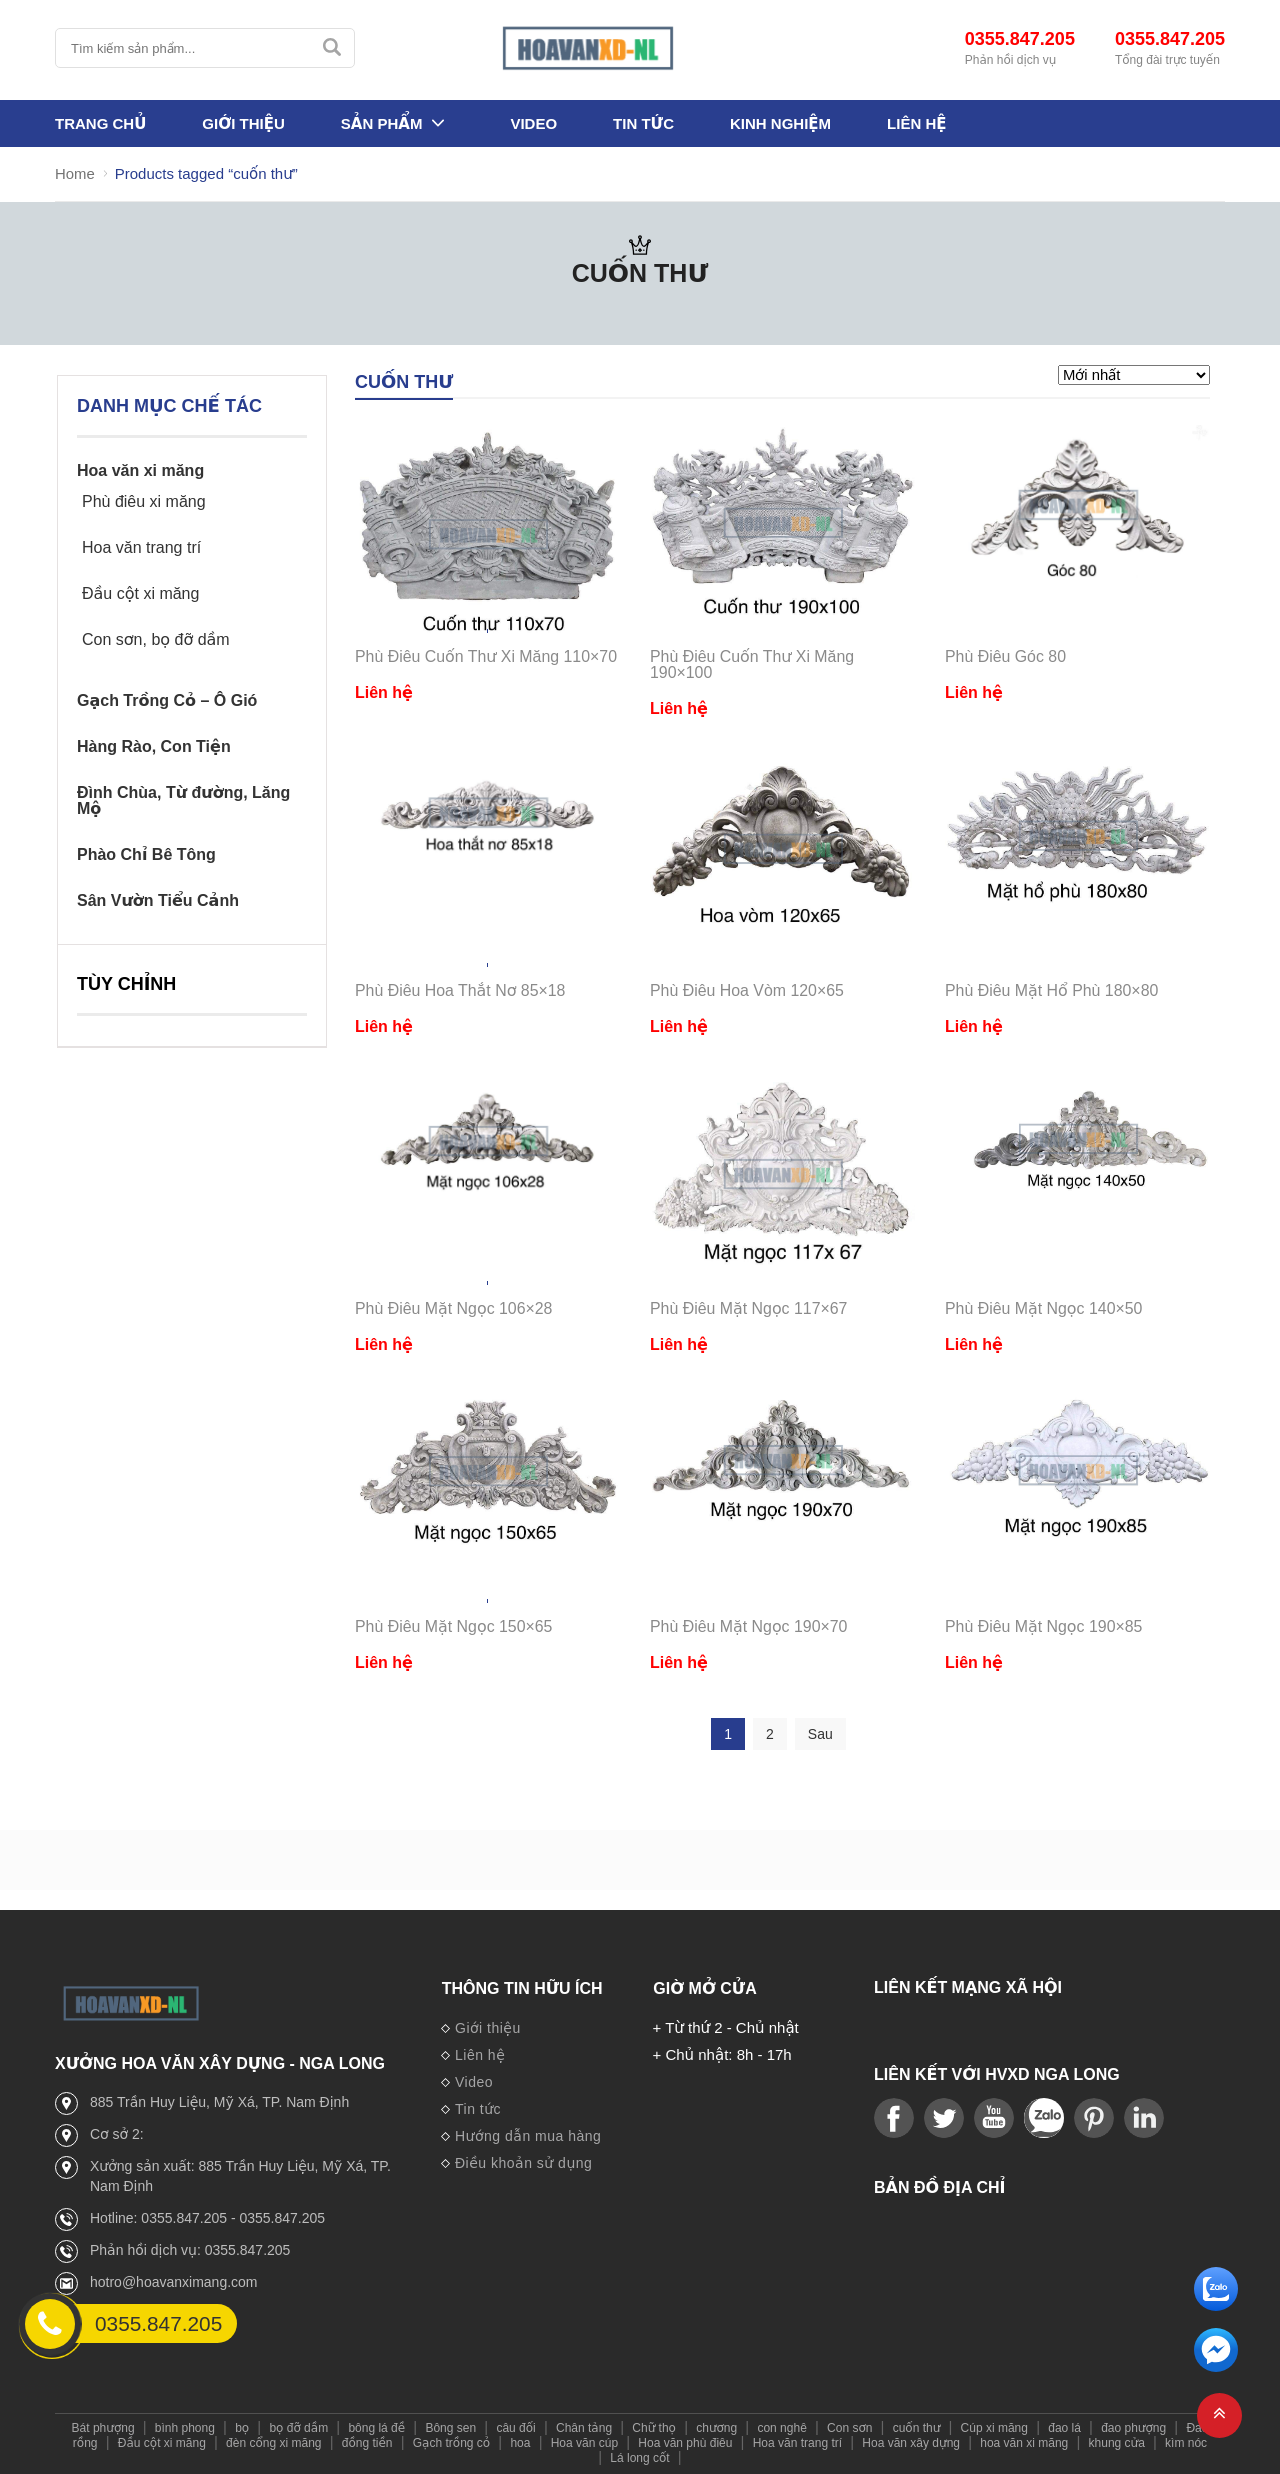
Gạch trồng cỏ (451, 2443)
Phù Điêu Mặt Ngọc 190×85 (1044, 1626)
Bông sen (450, 2428)
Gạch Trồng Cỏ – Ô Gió (167, 701)
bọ (242, 2428)
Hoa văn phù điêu (685, 2443)
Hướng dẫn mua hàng (521, 2137)
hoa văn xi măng (1024, 2443)
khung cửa (1117, 2443)
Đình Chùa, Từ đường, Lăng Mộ (183, 801)
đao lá (1064, 2428)
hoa (520, 2443)
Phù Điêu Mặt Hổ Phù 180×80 (1052, 990)
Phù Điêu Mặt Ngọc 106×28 (454, 1308)
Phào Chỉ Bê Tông (146, 855)
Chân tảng (584, 2428)
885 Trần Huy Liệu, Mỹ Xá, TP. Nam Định (219, 2102)
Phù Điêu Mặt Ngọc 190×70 (749, 1626)
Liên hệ (916, 124)
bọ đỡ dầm (298, 2428)
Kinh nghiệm (780, 124)
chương (716, 2428)
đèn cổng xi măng (273, 2443)
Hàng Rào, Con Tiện (154, 747)
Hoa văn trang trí (141, 548)
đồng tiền (367, 2443)
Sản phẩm (382, 124)
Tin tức (643, 124)
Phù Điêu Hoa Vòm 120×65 (747, 990)
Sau (820, 1734)
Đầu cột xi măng (140, 594)
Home (75, 174)
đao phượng (1133, 2428)
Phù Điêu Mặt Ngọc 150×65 (454, 1626)
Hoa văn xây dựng (911, 2443)
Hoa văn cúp (584, 2443)
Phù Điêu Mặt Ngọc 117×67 (749, 1308)
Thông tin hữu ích (521, 1988)
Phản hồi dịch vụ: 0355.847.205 (190, 2250)
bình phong (185, 2428)
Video (533, 124)
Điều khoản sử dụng (516, 2164)
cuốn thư (917, 2428)
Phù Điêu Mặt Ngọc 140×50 (1044, 1308)
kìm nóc (1186, 2443)
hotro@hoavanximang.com (174, 2282)
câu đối (515, 2428)
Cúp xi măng (994, 2428)
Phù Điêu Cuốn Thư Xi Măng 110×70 (487, 656)
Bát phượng (103, 2428)
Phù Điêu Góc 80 (1006, 656)
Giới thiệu (243, 124)
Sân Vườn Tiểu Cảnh (158, 901)
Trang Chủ (100, 124)
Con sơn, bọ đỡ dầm (156, 640)
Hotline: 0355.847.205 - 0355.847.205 (207, 2218)
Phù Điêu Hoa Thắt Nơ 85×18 (461, 990)
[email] (1216, 2366)
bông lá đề (376, 2428)
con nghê (781, 2428)
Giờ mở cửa (705, 1988)
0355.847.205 (1020, 40)
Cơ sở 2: (117, 2134)
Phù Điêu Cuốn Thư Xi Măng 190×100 (753, 664)
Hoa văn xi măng (140, 471)
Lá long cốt (639, 2458)
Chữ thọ (654, 2428)
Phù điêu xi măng (144, 502)
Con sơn (849, 2428)
